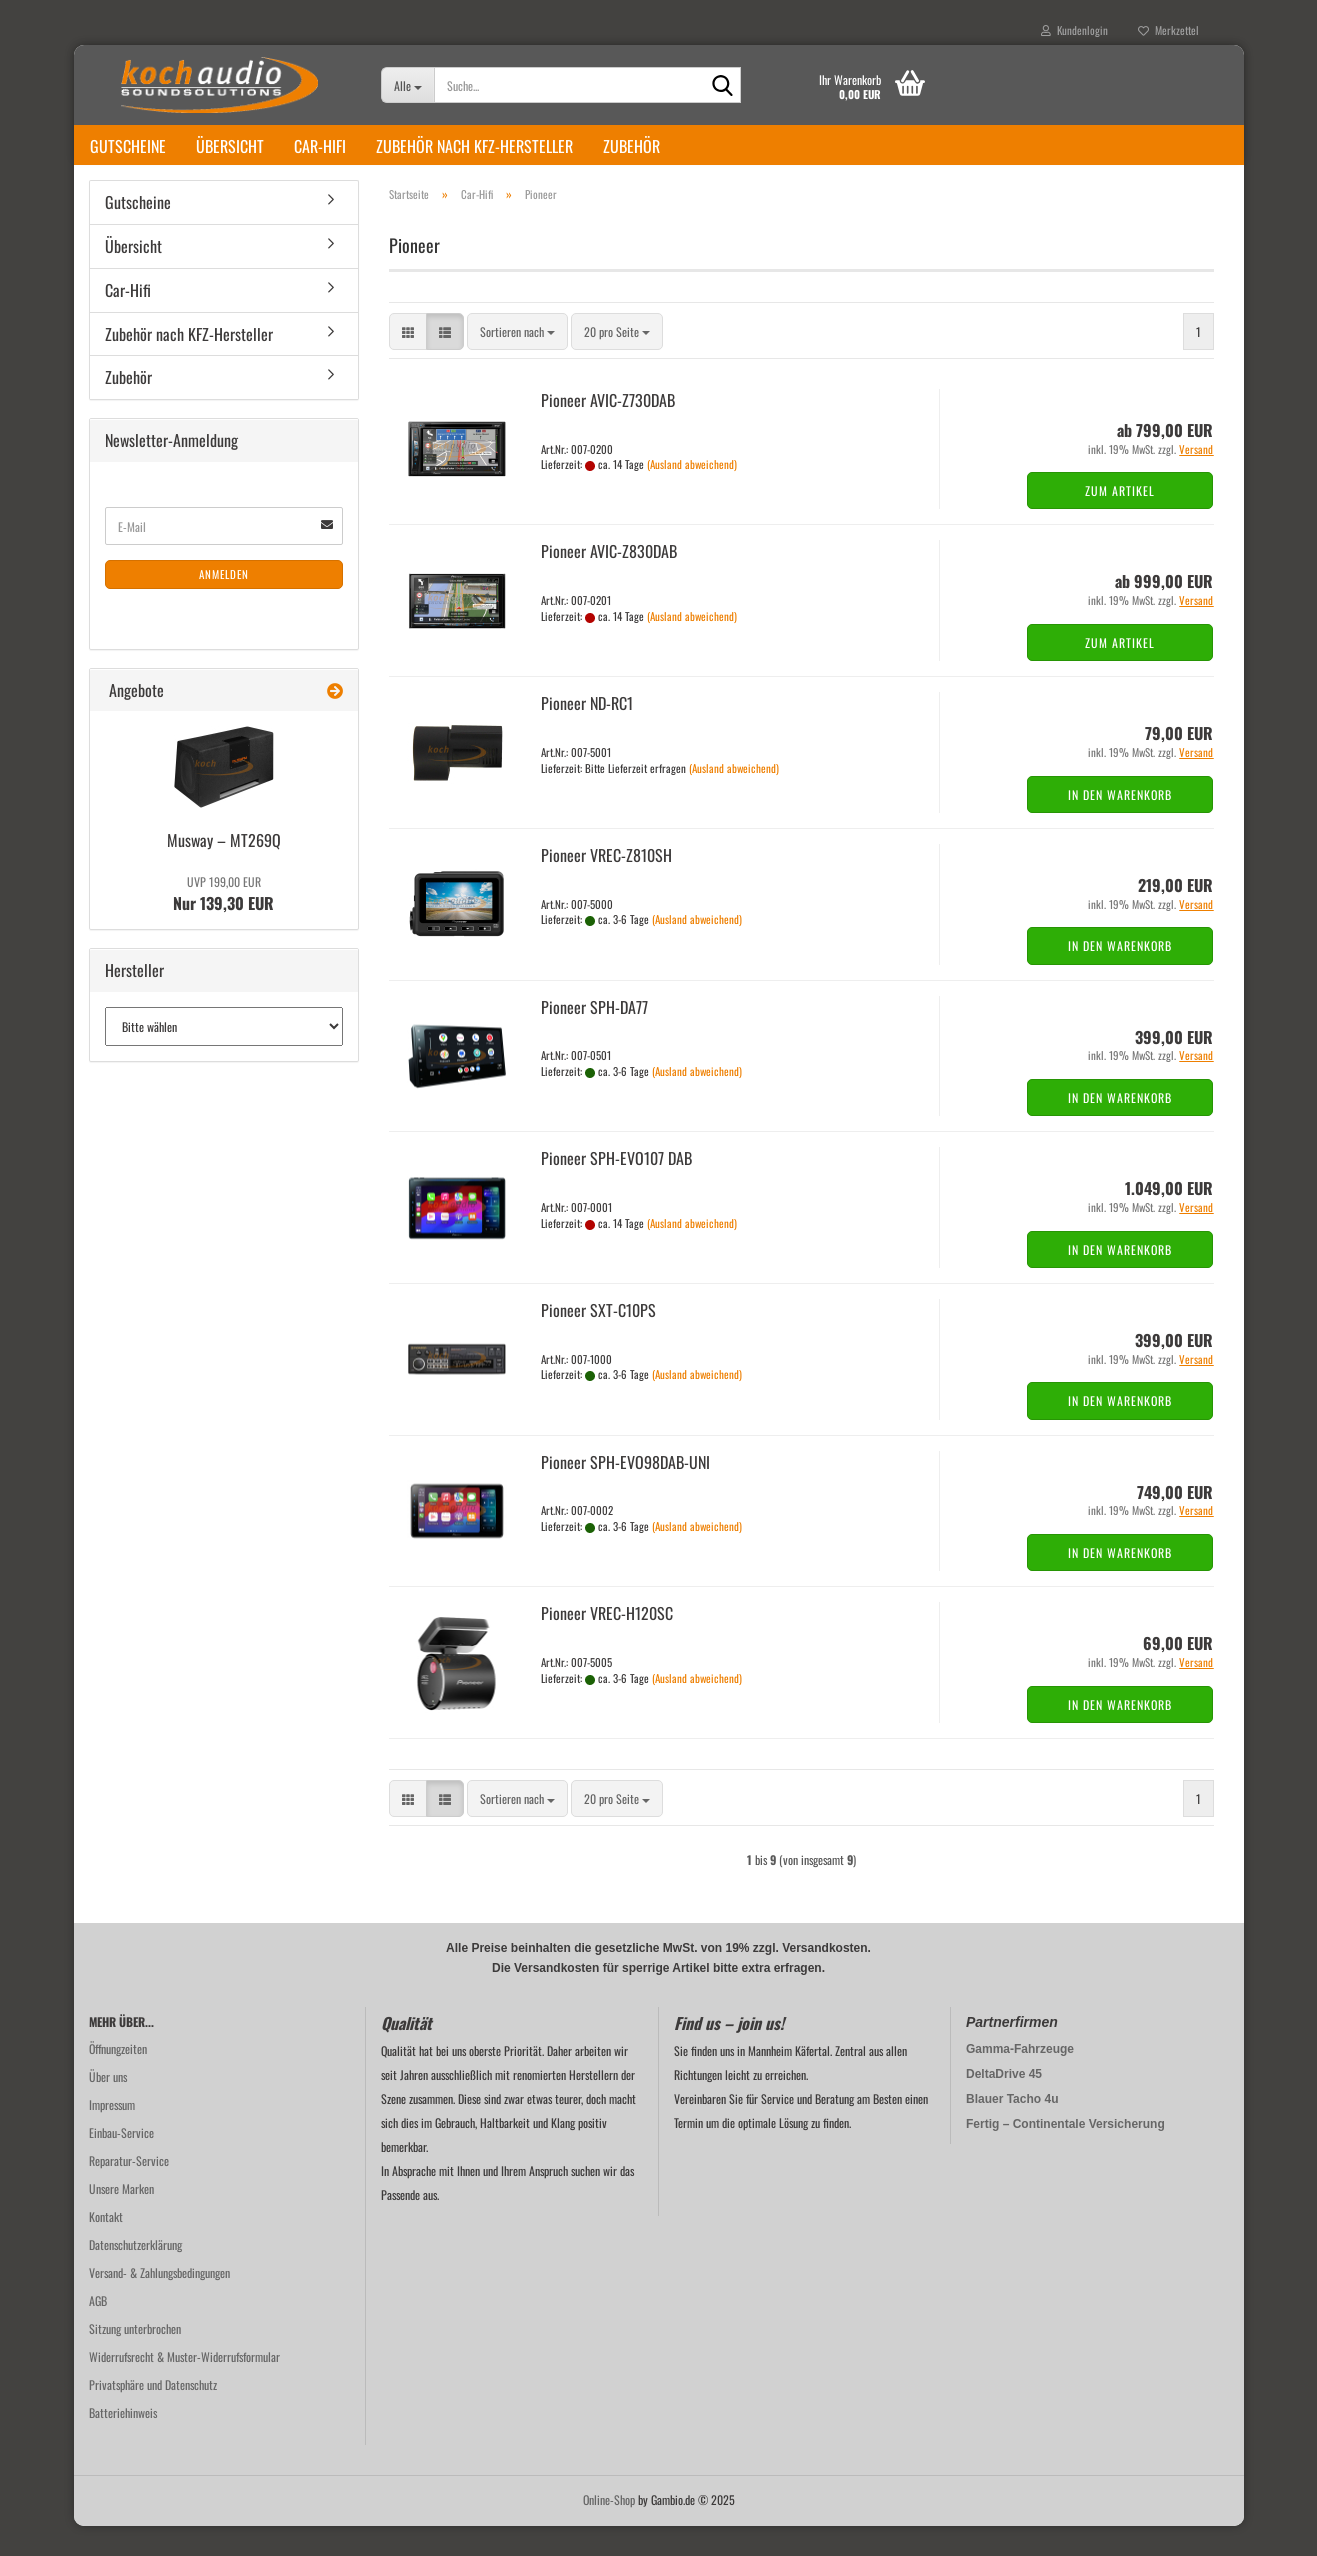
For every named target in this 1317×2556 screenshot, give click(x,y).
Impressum (112, 2134)
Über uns (108, 2106)
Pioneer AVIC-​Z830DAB (609, 581)
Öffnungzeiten (118, 2078)
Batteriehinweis (123, 2442)
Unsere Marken (121, 2218)
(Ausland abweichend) (692, 494)
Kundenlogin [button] (1074, 30)
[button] (408, 361)
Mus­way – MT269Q (224, 870)
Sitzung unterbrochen (135, 2358)
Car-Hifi (320, 146)
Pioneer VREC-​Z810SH (606, 885)
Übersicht (230, 146)
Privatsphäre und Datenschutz (153, 2414)
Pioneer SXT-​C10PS (598, 1340)
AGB (98, 2330)
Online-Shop (609, 2529)
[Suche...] (407, 85)
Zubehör (631, 146)
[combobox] (517, 361)
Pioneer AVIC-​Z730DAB (608, 430)
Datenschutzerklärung (135, 2274)
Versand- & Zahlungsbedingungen (159, 2302)
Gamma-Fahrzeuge (1020, 2079)
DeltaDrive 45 (1004, 2104)
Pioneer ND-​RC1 (587, 733)
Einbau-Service (121, 2162)
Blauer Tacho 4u (1012, 2129)
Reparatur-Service (129, 2190)
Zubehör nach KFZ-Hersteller (474, 146)
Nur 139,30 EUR (223, 924)
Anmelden (224, 604)
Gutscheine (128, 146)
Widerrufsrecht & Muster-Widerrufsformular (184, 2386)
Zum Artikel (1120, 520)
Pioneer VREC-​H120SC (607, 1643)
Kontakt (106, 2246)
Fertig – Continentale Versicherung (1065, 2154)
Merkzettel (1168, 30)
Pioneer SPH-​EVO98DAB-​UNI (625, 1492)
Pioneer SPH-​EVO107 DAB (616, 1188)
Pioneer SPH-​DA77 (594, 1037)
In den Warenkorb (1120, 824)
